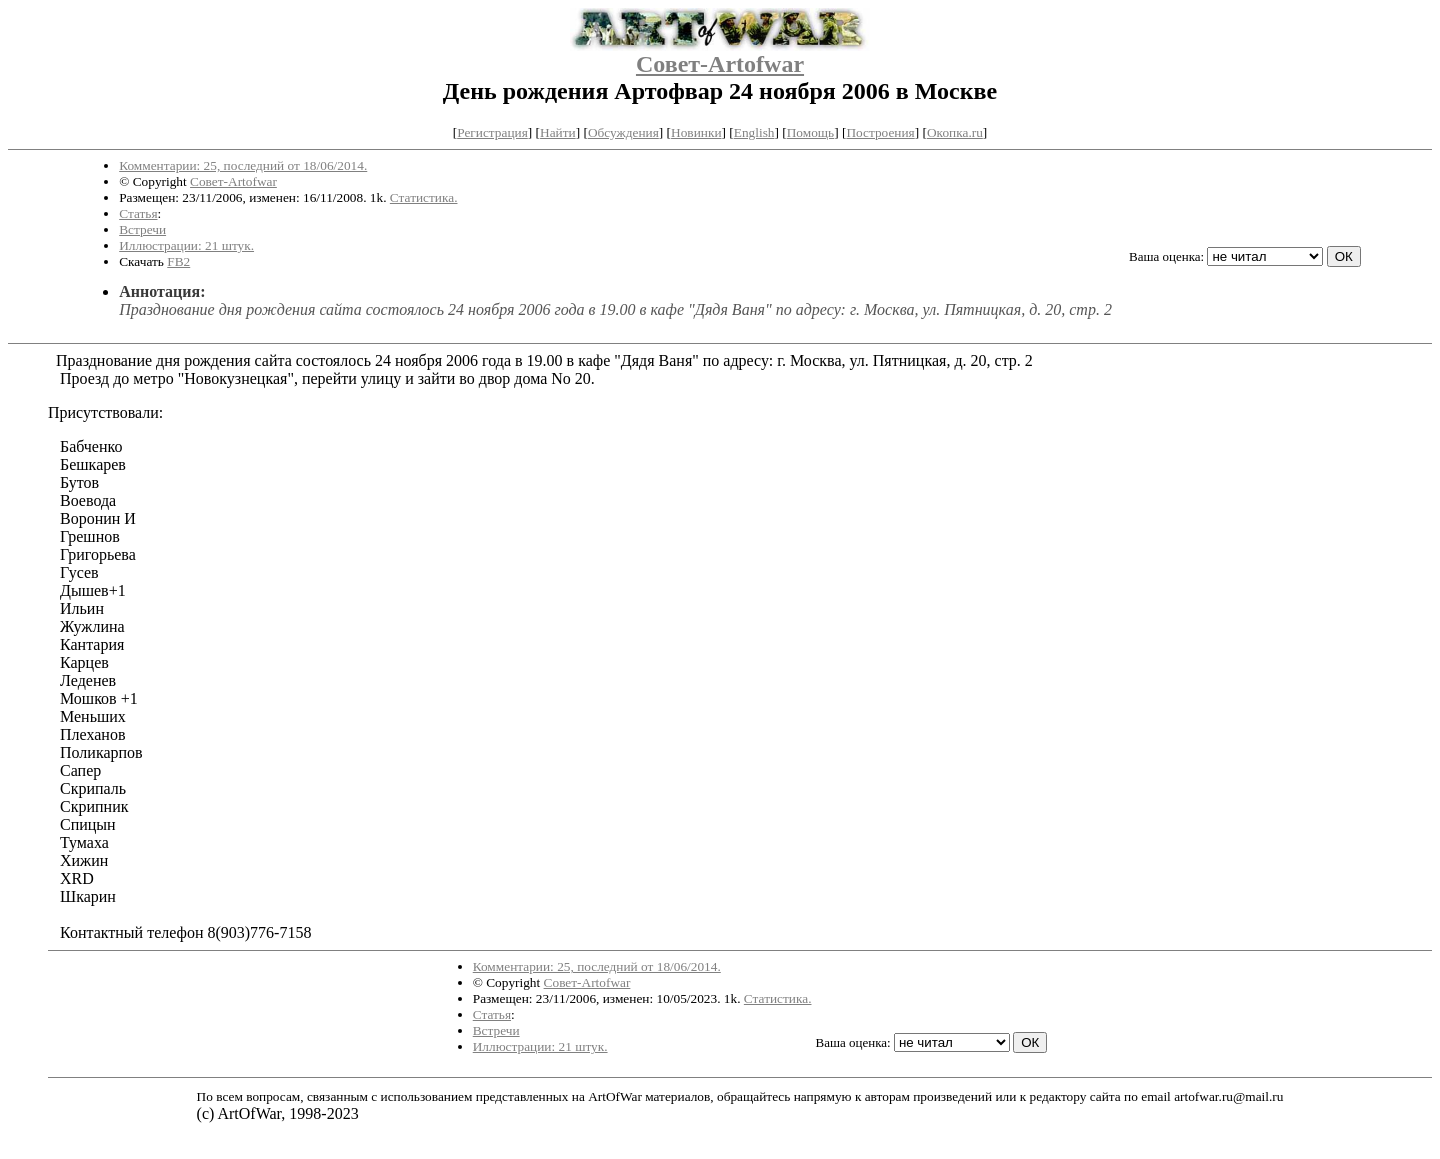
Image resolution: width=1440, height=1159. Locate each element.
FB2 (178, 261)
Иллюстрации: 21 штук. (186, 245)
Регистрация (492, 132)
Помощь (810, 132)
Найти (558, 132)
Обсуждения (623, 132)
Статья (138, 213)
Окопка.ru (955, 132)
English (754, 132)
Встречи (142, 229)
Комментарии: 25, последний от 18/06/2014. (243, 165)
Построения (880, 132)
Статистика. (424, 197)
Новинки (696, 132)
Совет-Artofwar (720, 64)
